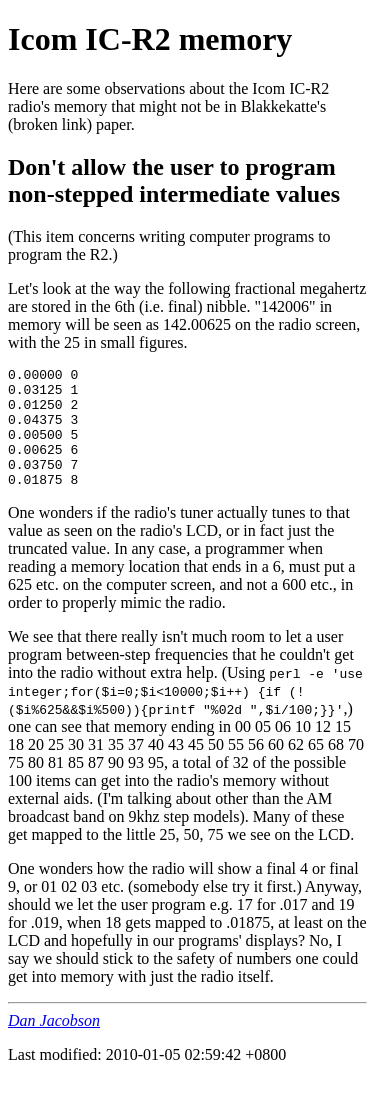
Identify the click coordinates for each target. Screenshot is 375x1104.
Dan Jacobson (54, 1044)
